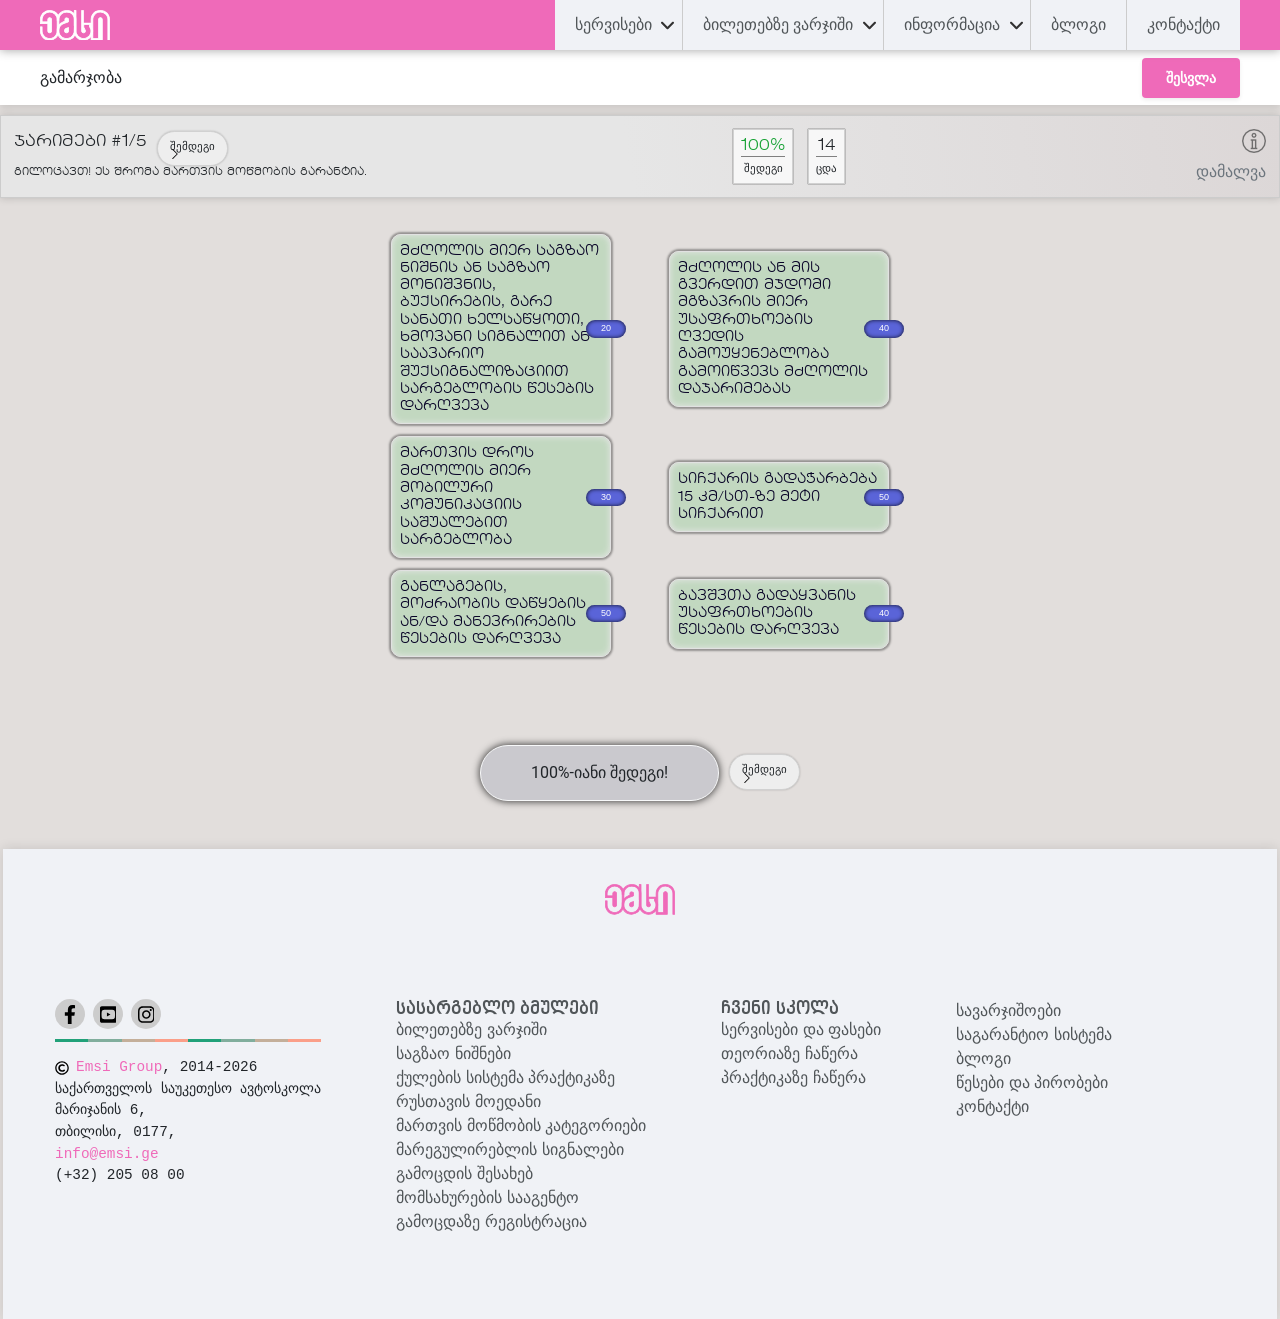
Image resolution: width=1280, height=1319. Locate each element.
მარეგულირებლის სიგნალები (509, 1149)
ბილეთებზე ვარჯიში (471, 1029)
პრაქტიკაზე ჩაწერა (793, 1077)
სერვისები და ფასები (801, 1029)
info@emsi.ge (107, 1154)
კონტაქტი (1183, 24)
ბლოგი (983, 1058)
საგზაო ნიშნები (453, 1053)
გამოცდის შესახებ (464, 1173)
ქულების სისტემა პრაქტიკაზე (505, 1077)
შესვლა (1191, 78)
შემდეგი (192, 150)
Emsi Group (119, 1067)
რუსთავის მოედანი (468, 1101)
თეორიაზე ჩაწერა (789, 1053)
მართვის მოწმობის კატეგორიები (521, 1125)
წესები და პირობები (1032, 1082)
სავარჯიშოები (1008, 1010)
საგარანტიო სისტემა (1033, 1034)
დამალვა (1231, 171)
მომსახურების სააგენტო (487, 1197)
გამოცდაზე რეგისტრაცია (491, 1221)
